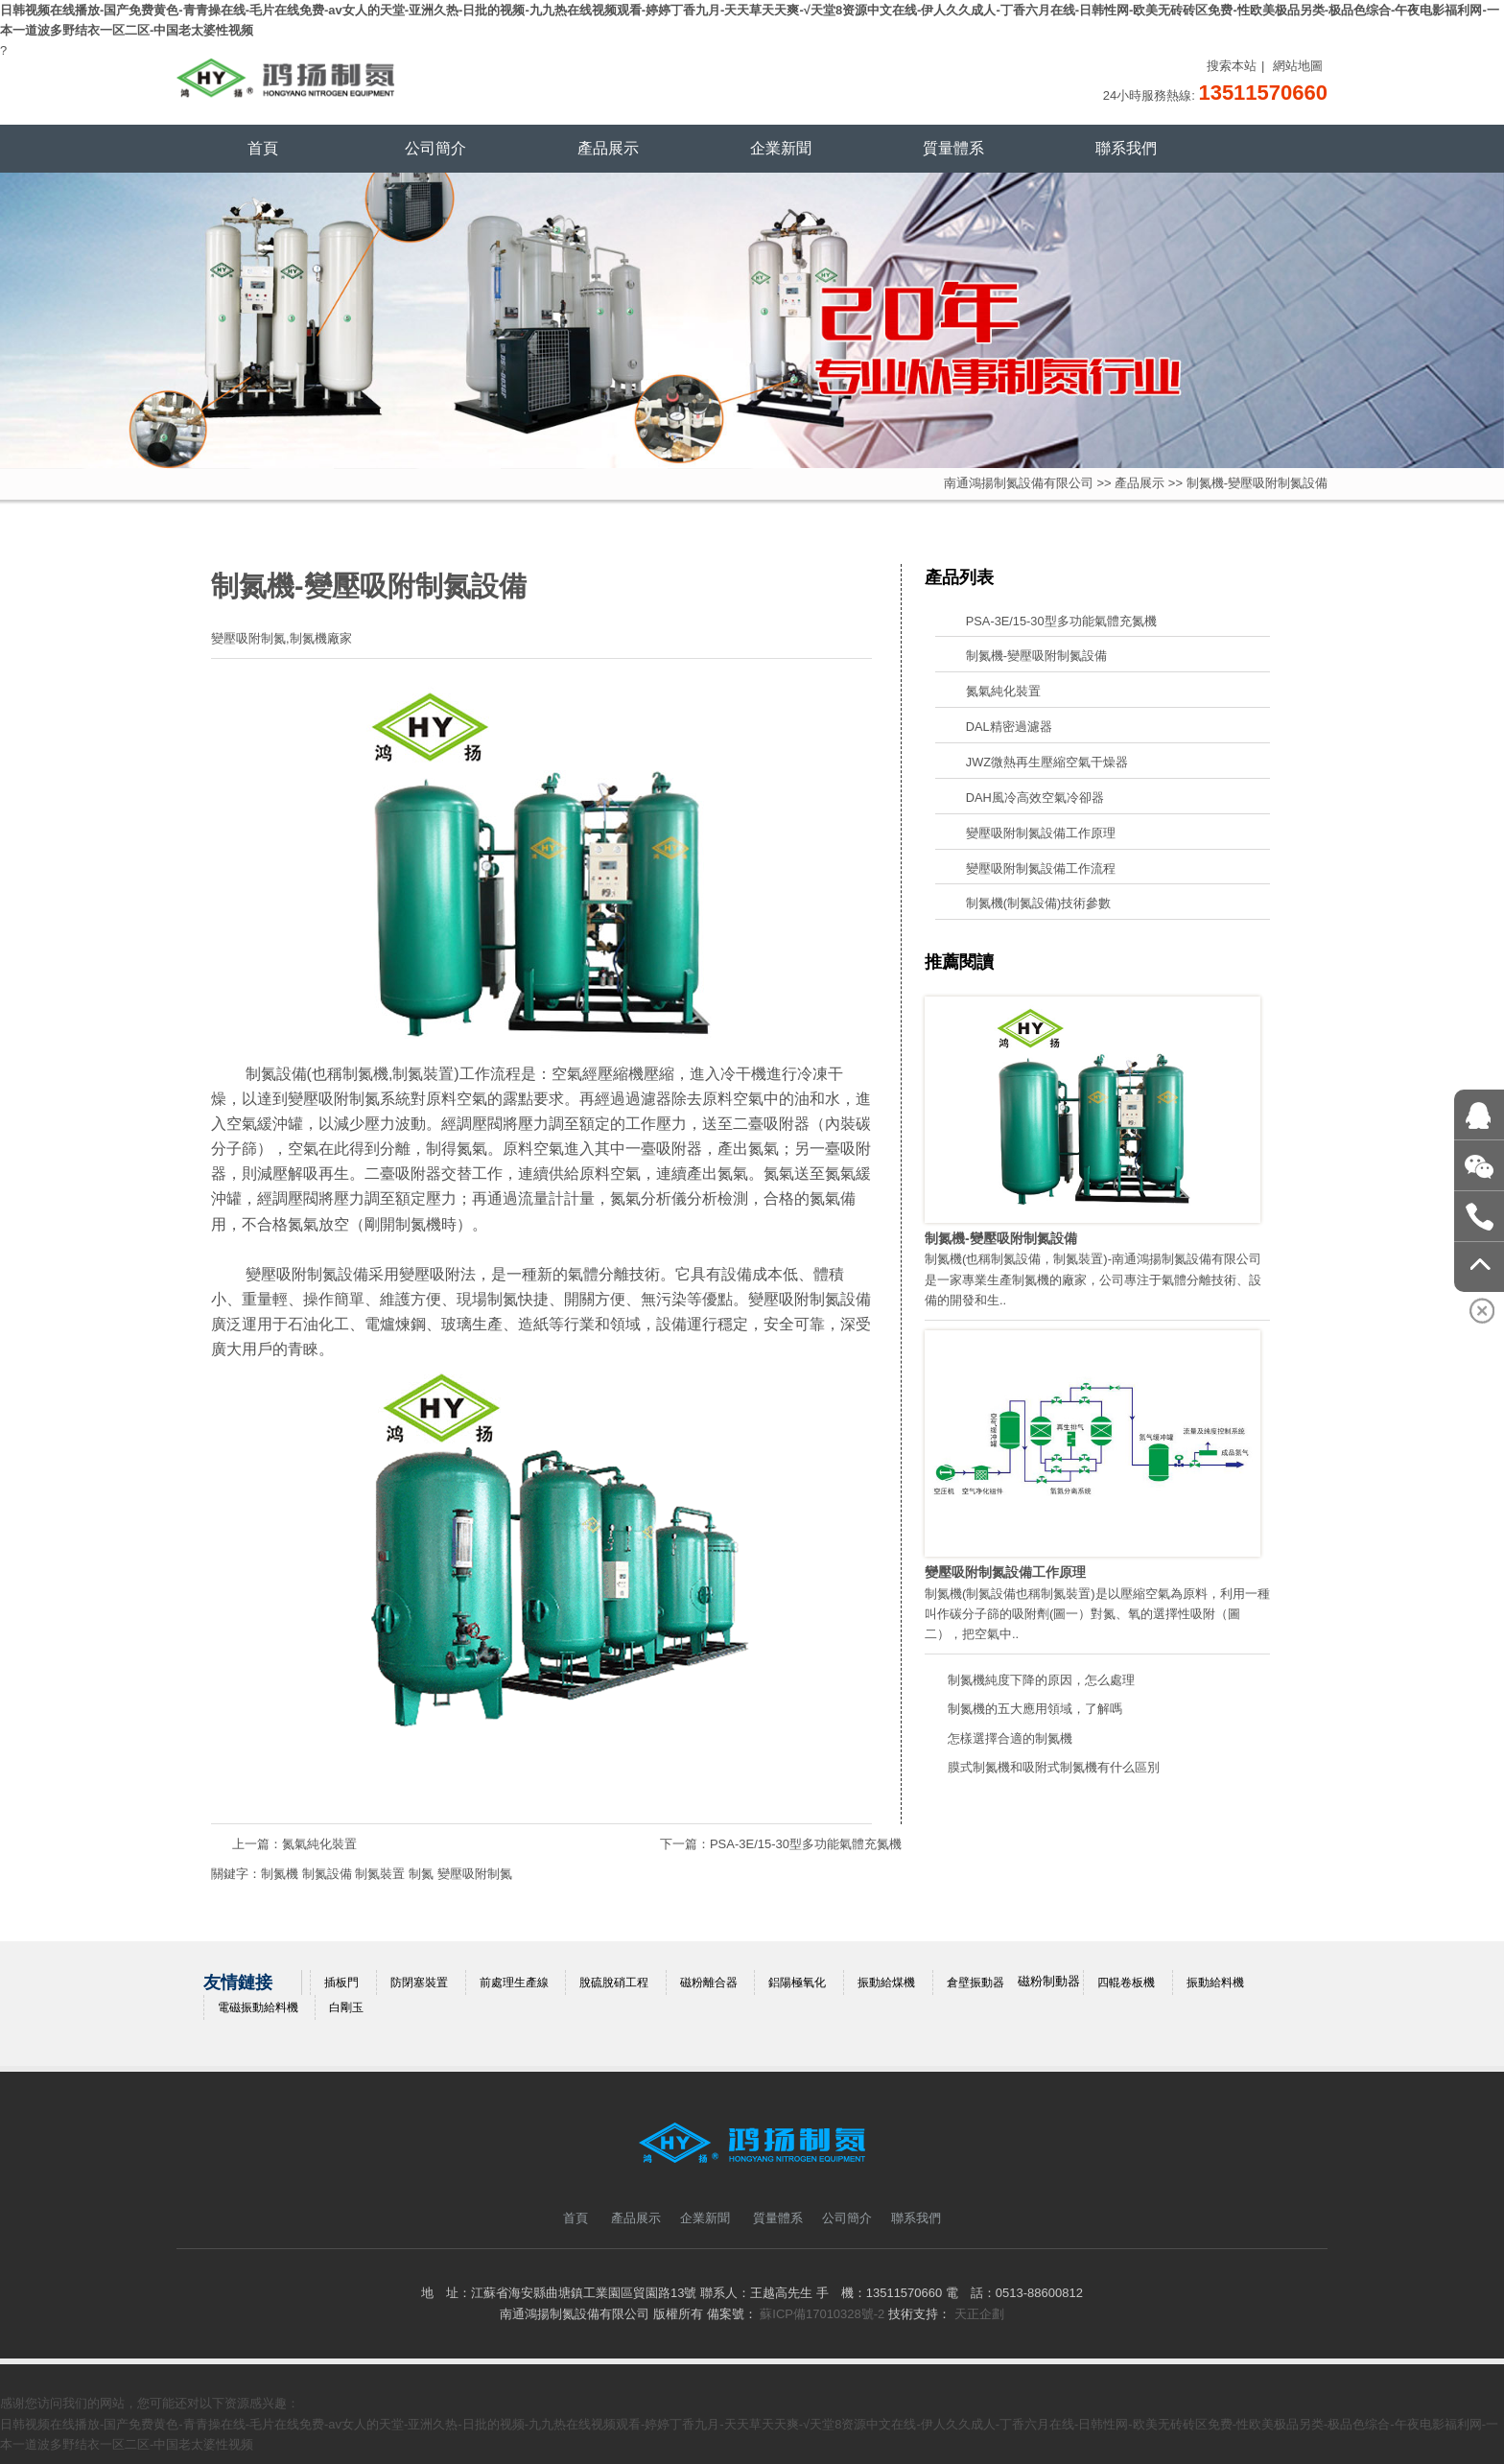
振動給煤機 (886, 1982)
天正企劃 (979, 2314)
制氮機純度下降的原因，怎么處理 (1041, 1680)
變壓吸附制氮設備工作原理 (1041, 833)
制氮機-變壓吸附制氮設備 (1036, 655)
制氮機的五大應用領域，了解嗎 (1035, 1708)
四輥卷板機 (1126, 1982)
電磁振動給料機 (258, 2007)
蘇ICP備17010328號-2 (822, 2314)
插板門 (341, 1982)
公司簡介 (435, 148)
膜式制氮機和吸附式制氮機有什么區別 (1054, 1767)
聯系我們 (1126, 148)
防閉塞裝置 (419, 1982)
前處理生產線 (514, 1982)
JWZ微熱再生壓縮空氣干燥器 (1047, 762)
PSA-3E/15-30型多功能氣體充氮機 (806, 1844)
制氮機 (365, 1074)
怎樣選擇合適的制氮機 (1010, 1738)
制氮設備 (276, 1074)
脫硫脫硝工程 (613, 1982)
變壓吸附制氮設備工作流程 (1041, 868)
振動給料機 (1215, 1982)
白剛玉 (346, 2007)
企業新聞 (780, 148)
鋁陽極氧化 (797, 1982)
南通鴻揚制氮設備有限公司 (1018, 483)
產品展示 (608, 148)
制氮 (421, 1873)
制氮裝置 (423, 1074)
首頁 (262, 148)
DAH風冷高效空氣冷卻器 (1035, 797)
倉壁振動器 (975, 1982)
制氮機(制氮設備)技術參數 (1039, 903)
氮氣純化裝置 (319, 1844)
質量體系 (953, 148)
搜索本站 (1232, 66)
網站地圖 (1298, 66)
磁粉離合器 (709, 1982)
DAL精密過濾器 (1009, 726)
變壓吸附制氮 (474, 1873)
